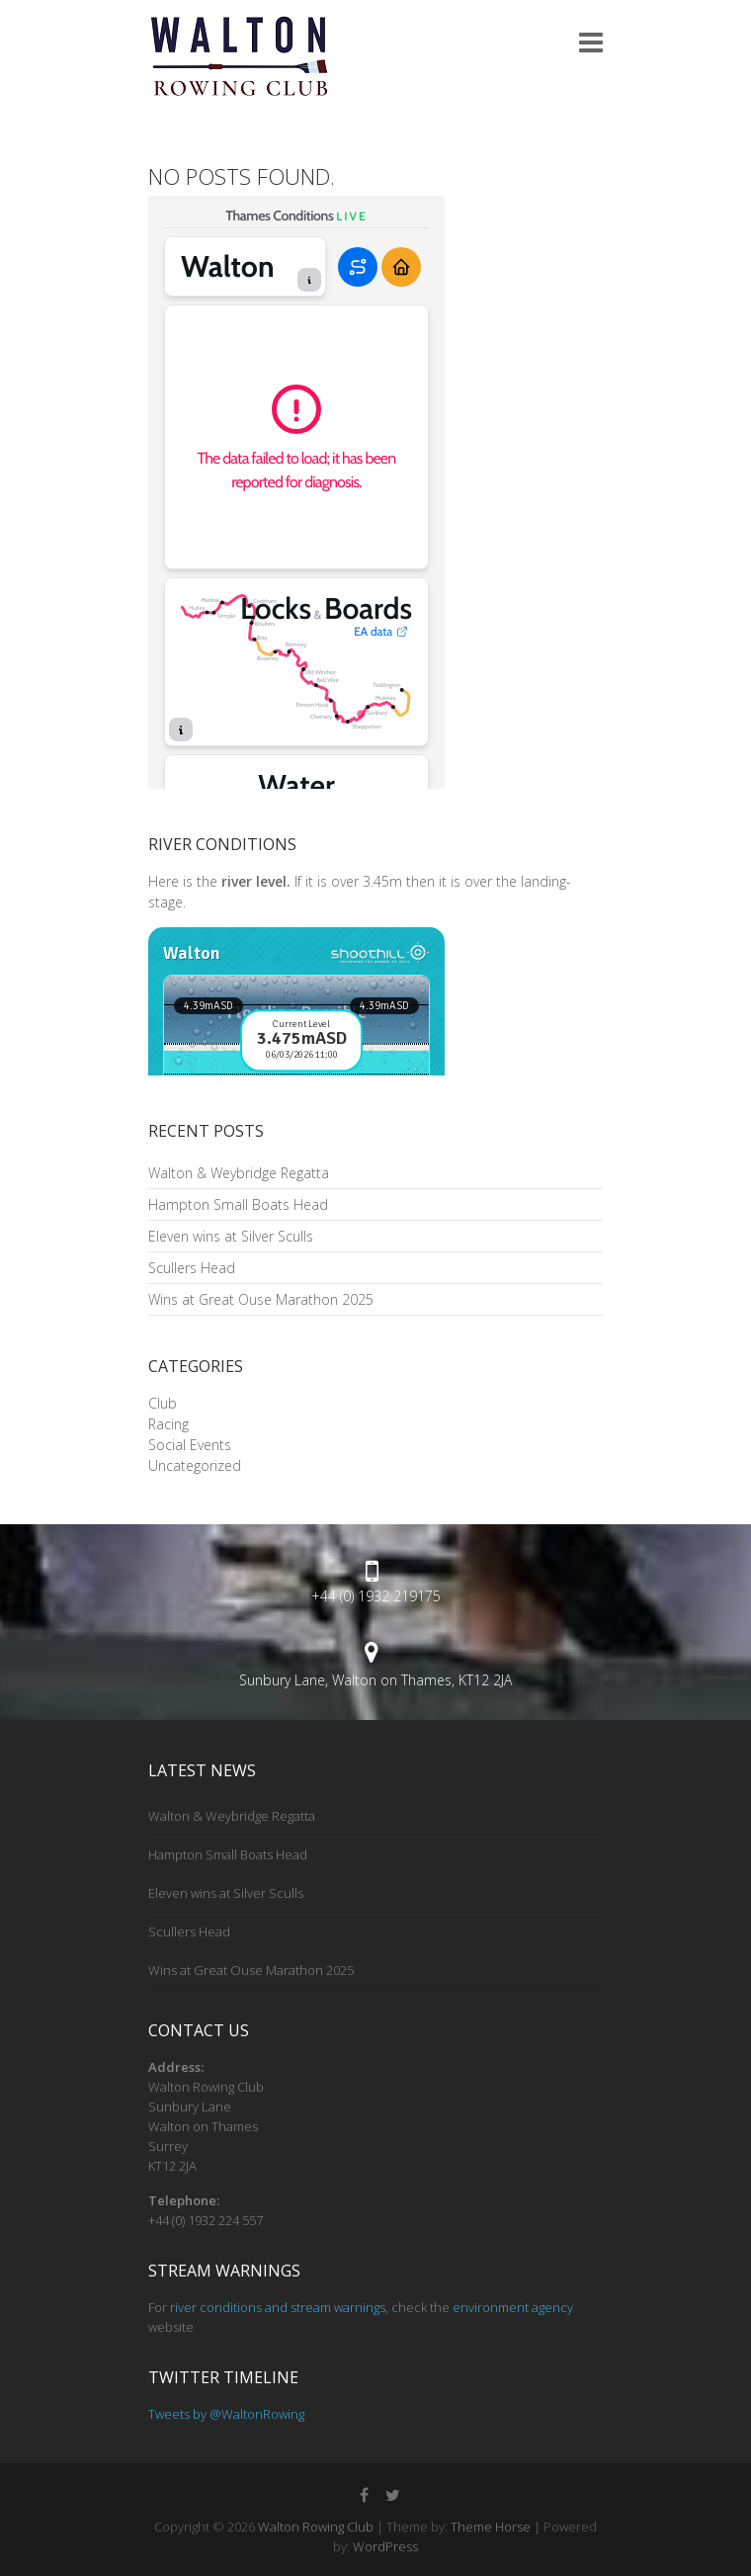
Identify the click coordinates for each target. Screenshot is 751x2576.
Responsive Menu (591, 42)
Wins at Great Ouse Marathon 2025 (261, 1299)
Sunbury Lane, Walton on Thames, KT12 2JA (375, 1680)
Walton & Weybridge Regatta (238, 1172)
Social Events (189, 1444)
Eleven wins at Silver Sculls (230, 1236)
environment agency (513, 2307)
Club (162, 1403)
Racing (168, 1424)
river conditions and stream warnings (277, 2307)
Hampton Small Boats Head (238, 1204)
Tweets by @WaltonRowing (226, 2414)
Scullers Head (191, 1267)
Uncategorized (194, 1465)
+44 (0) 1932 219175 (376, 1596)
